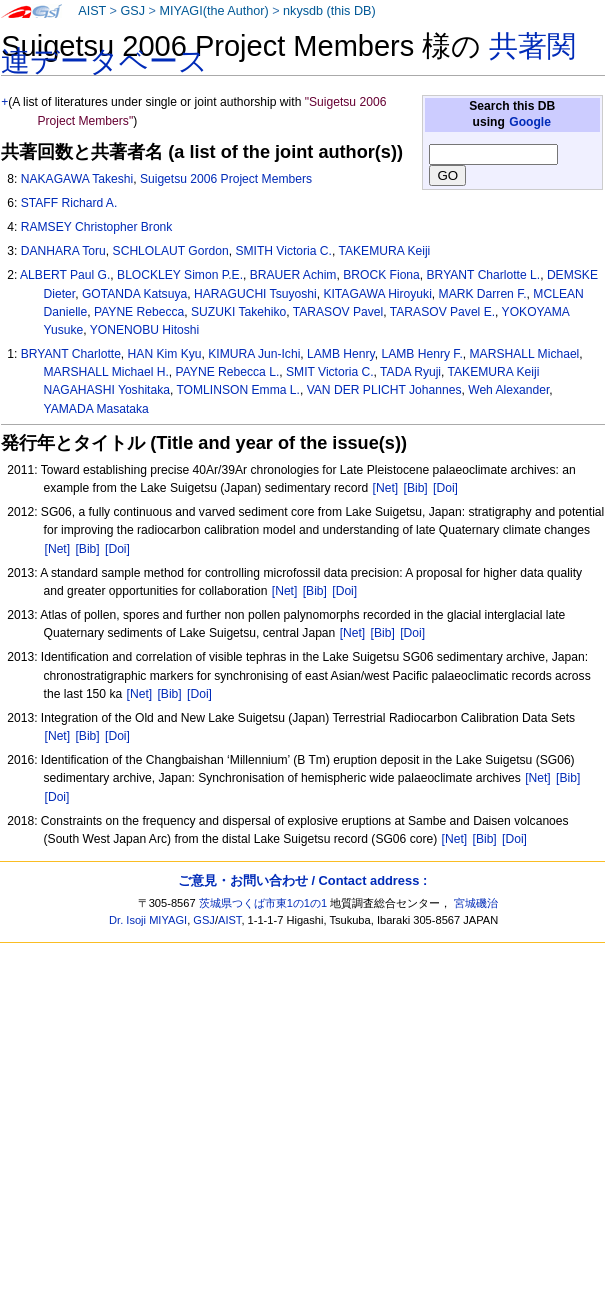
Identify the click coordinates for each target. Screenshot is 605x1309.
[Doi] (445, 488)
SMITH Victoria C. (283, 251)
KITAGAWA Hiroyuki (377, 294)
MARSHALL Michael (525, 354)
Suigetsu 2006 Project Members (226, 179)
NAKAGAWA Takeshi (77, 179)
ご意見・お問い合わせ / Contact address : (302, 880)
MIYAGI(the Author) (213, 11)
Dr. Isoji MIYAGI (148, 920)
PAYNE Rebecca (139, 312)
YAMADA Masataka (96, 409)
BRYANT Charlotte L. (484, 275)
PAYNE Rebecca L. (228, 372)
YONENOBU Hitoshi (145, 330)
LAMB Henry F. (421, 354)
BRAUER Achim (293, 275)
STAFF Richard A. (69, 203)
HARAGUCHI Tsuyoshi (255, 294)
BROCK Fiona (381, 275)
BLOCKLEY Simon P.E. (180, 275)
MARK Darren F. (483, 294)
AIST (92, 11)
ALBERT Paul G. (65, 275)
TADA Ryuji (410, 372)
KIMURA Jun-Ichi (254, 354)
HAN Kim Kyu (165, 354)
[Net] (386, 488)
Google (530, 122)
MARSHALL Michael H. (106, 372)
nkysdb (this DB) (329, 11)
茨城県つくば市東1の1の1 (263, 903)
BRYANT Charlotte (71, 354)
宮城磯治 (476, 903)
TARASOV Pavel (338, 312)
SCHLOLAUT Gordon (171, 251)
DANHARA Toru (63, 251)
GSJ (132, 11)
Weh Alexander (508, 390)
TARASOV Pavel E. (442, 312)
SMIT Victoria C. (330, 372)
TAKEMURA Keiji (384, 251)
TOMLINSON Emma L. (237, 390)
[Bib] (416, 488)
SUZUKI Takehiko (238, 312)
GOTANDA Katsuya (134, 294)
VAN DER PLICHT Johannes (384, 390)
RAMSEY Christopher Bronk (97, 227)
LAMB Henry (341, 354)
